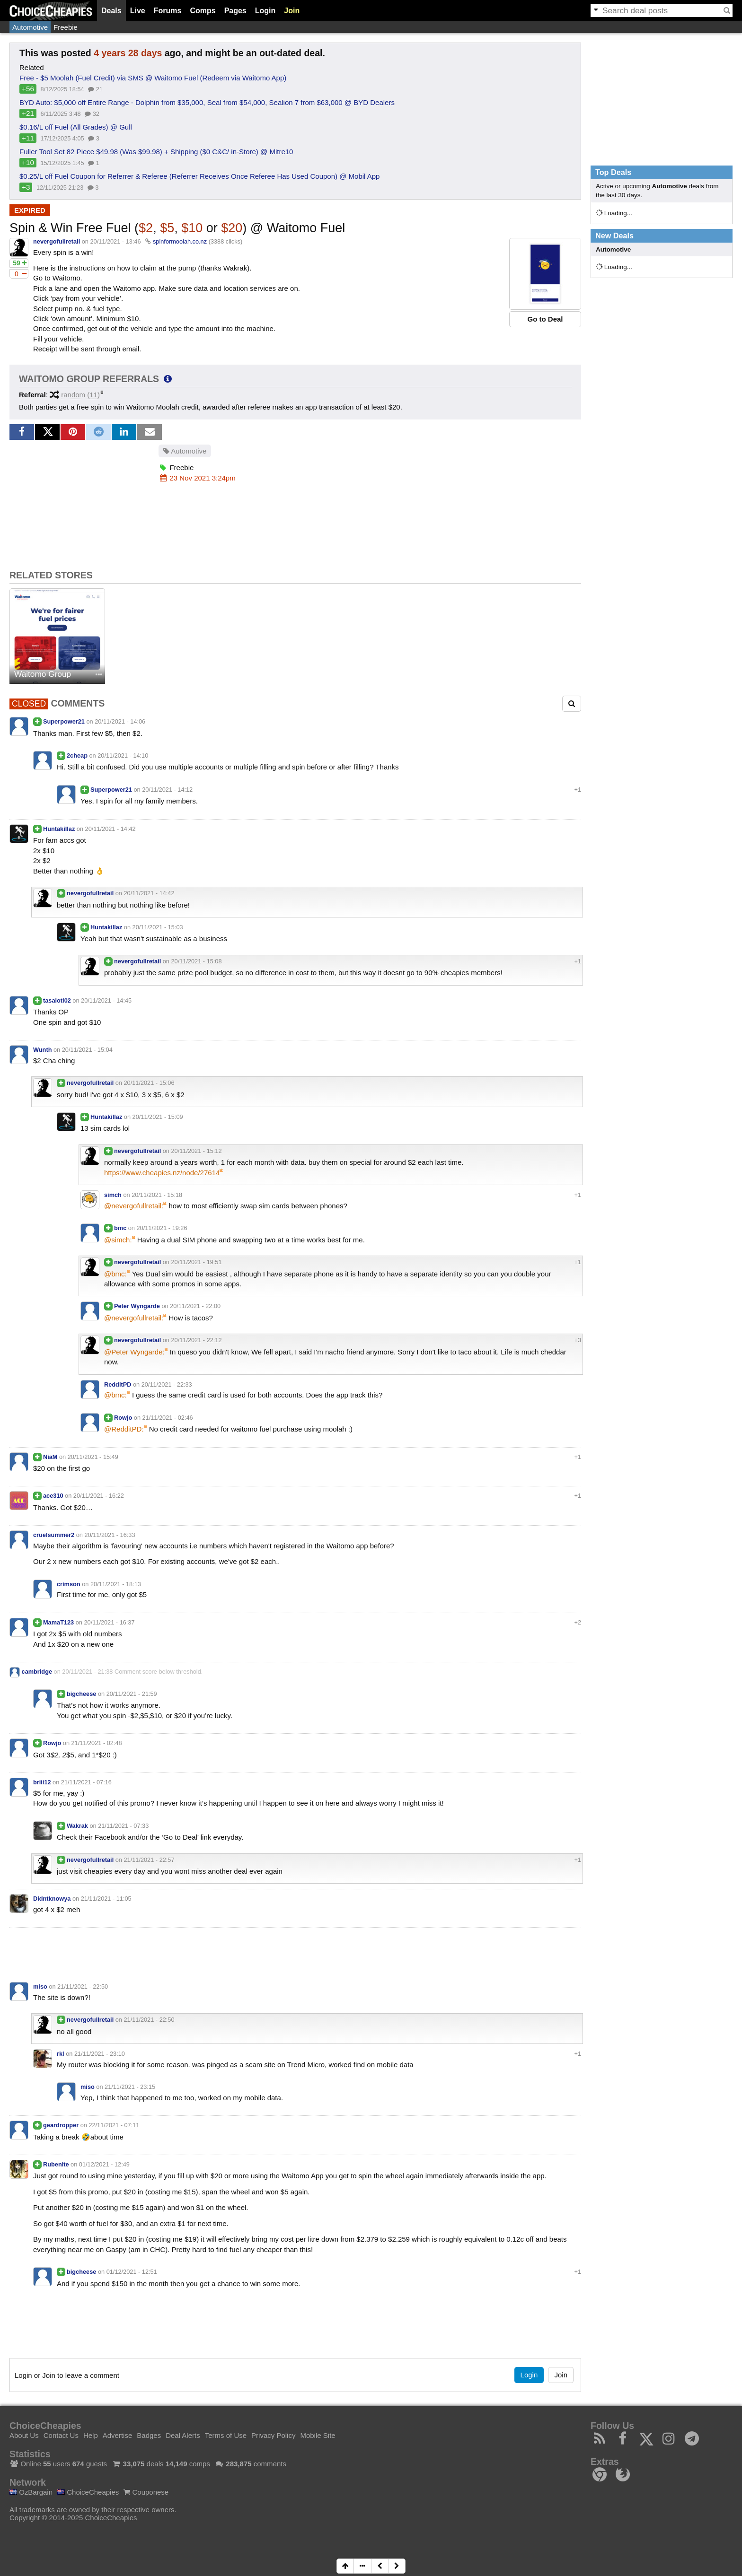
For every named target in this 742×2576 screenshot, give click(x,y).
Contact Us (61, 2435)
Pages (235, 11)
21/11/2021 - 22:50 (82, 1986)
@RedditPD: (124, 1429)
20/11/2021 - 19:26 (162, 1227)
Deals (111, 11)
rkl (60, 2053)
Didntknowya (52, 1898)
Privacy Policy (273, 2435)
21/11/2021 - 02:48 (96, 1742)
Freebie (65, 27)
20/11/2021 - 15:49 (93, 1456)
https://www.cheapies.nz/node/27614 (162, 1173)
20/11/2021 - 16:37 (109, 1622)
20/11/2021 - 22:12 (196, 1340)
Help (90, 2435)
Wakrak (77, 1825)
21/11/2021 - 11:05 (106, 1898)
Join (292, 11)
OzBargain (31, 2492)
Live (137, 11)
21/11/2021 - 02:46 (167, 1417)
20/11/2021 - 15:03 (157, 927)
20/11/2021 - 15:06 (149, 1082)
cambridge (37, 1671)
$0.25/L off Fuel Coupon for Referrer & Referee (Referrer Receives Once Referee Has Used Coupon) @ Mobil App (199, 176)
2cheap (77, 755)
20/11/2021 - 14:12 (167, 789)
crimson (68, 1584)
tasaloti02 (57, 1000)
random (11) (80, 395)
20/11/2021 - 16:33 (109, 1534)
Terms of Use (226, 2435)
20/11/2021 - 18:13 (115, 1584)
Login (265, 11)
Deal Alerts (183, 2435)
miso (40, 1986)
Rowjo (123, 1417)
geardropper (61, 2125)
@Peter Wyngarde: (134, 1352)
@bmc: (115, 1274)
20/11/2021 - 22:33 (166, 1384)
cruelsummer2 (53, 1534)
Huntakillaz (59, 828)
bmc (120, 1227)
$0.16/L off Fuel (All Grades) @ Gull (75, 127)
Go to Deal (545, 319)
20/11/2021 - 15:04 (87, 1049)
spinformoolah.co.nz (180, 241)
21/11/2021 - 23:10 (99, 2053)
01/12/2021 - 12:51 (131, 2271)
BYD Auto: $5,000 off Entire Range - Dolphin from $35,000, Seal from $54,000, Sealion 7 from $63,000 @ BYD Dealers (207, 102)
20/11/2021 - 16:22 (98, 1495)
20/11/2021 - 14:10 (122, 755)
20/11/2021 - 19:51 (196, 1262)
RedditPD (117, 1384)
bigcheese (81, 1693)
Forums (168, 11)
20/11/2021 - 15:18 (157, 1194)
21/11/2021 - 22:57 (149, 1859)
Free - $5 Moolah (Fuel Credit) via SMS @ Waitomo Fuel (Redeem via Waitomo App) (152, 78)
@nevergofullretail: (133, 1206)
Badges (149, 2435)
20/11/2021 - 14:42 (110, 828)
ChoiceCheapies (88, 2492)
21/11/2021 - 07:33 (123, 1825)
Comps (202, 11)
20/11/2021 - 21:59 (131, 1693)
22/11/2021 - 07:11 (113, 2125)
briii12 (42, 1782)
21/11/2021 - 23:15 (130, 2086)
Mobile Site (317, 2435)
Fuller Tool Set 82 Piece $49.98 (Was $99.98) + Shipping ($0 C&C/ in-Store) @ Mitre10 (156, 152)
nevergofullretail (56, 241)
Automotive (30, 27)
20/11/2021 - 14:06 (120, 721)
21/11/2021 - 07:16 (86, 1782)
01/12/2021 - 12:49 (104, 2164)
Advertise (117, 2435)
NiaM (50, 1456)
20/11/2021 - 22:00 (195, 1306)
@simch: (118, 1240)
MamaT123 (58, 1622)
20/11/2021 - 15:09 (157, 1116)
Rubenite (56, 2164)
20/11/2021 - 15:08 (196, 961)
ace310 (53, 1495)
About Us (24, 2435)
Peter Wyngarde (137, 1306)
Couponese (146, 2492)
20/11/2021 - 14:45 (106, 1000)
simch (113, 1194)
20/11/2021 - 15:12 (196, 1150)
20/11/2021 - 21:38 (87, 1671)
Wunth (42, 1049)
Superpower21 (64, 721)
